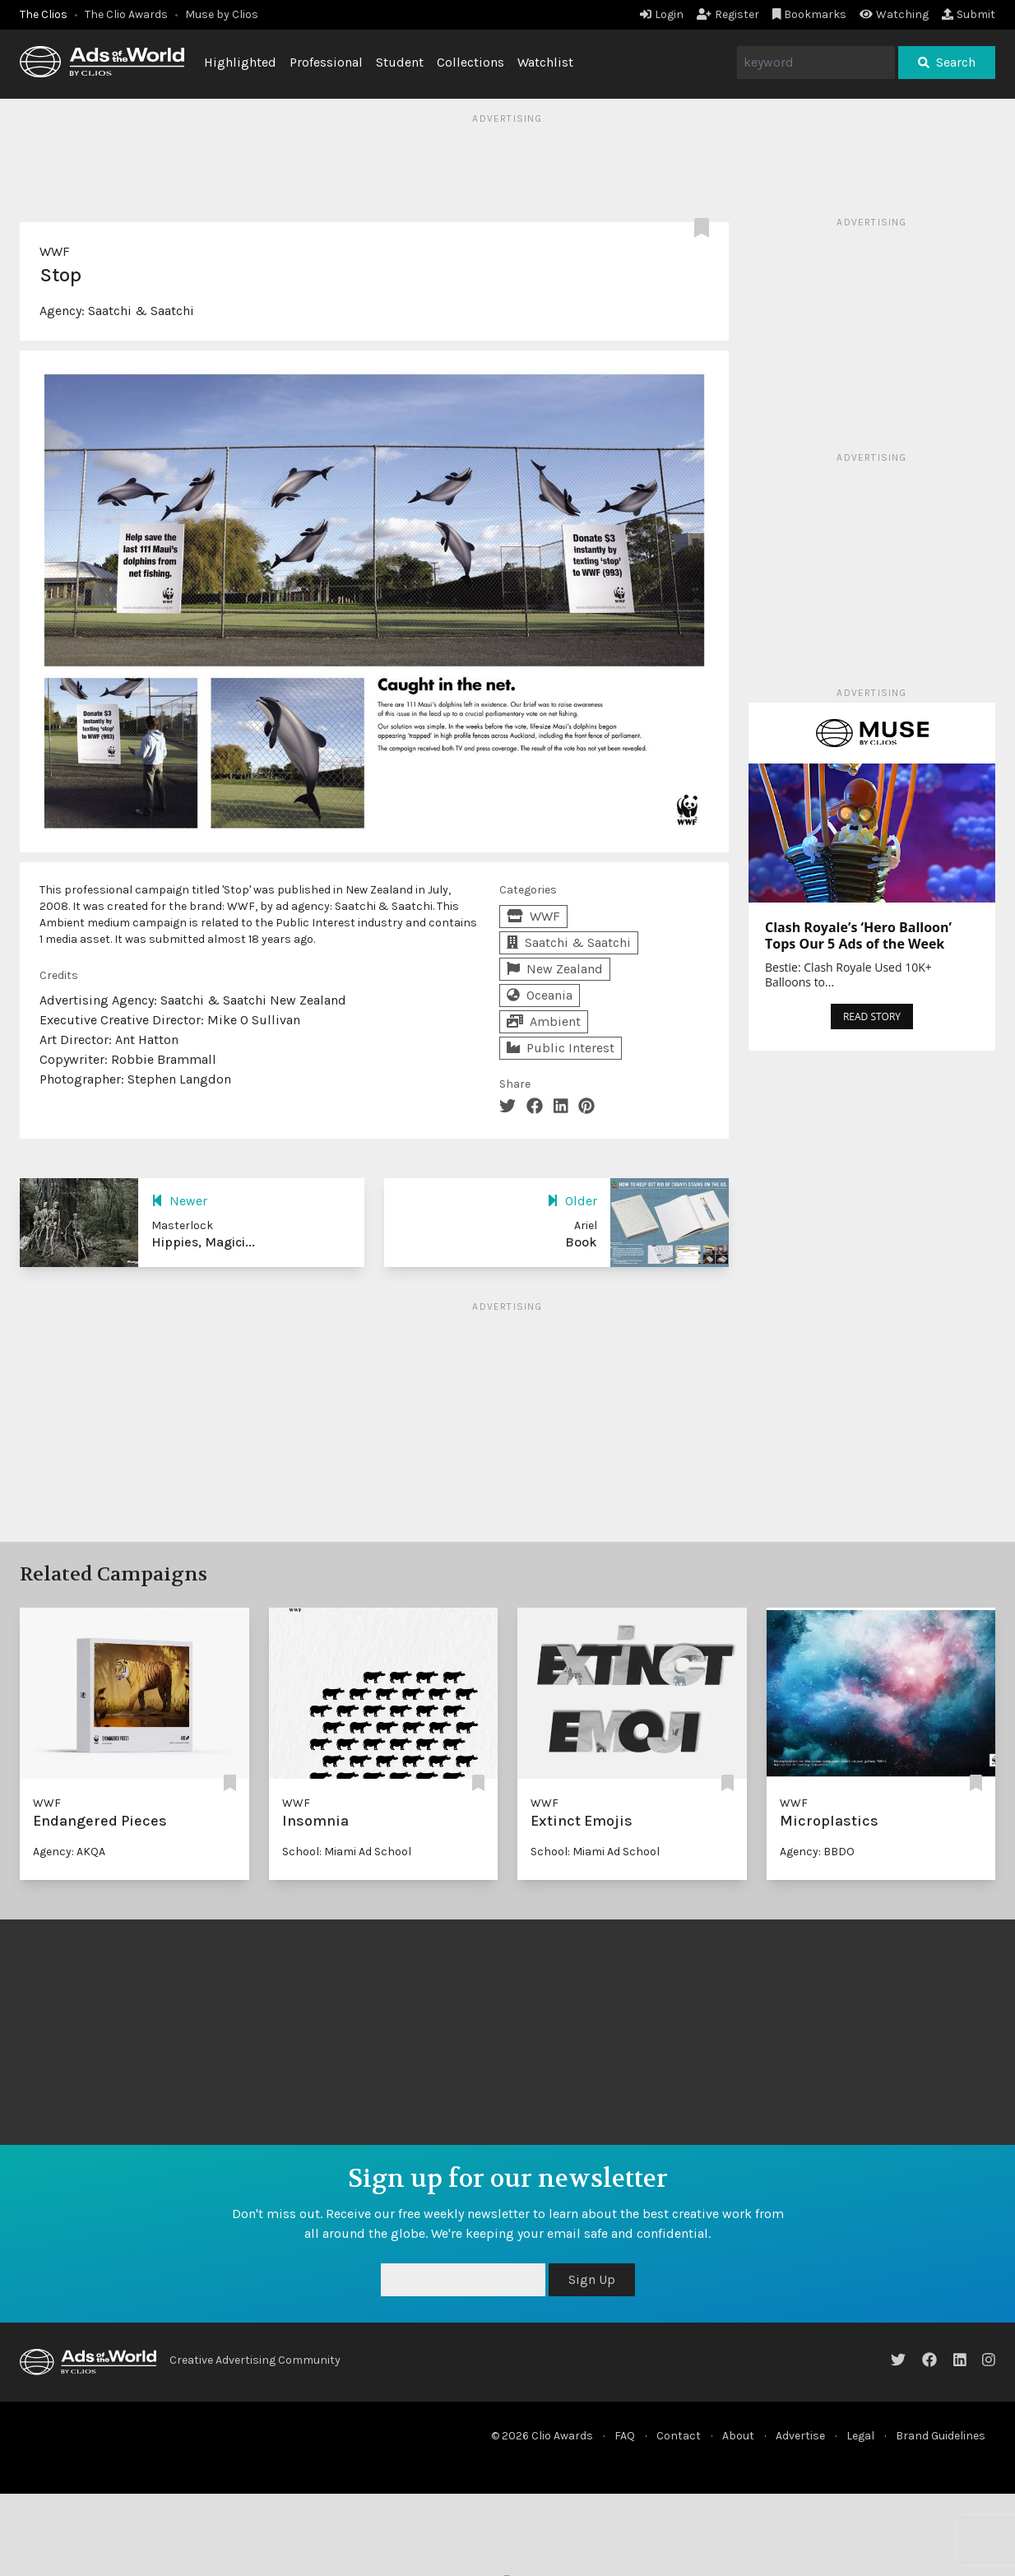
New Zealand (555, 969)
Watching (894, 14)
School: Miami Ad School (346, 1852)
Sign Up (591, 2279)
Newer (179, 1201)
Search (947, 62)
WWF (54, 251)
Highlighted (240, 62)
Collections (470, 62)
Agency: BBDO (817, 1852)
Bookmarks (809, 14)
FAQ (624, 2436)
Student (400, 62)
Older (572, 1201)
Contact (678, 2436)
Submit (968, 14)
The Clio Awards (126, 14)
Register (728, 14)
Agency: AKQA (69, 1852)
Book (581, 1242)
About (738, 2436)
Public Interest (560, 1048)
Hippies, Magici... (203, 1242)
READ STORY (872, 1016)
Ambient (544, 1021)
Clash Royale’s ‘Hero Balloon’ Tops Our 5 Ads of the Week (858, 935)
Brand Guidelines (940, 2436)
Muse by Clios (221, 14)
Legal (860, 2436)
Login (662, 14)
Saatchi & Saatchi (141, 310)
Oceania (539, 995)
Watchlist (545, 62)
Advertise (800, 2436)
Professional (326, 62)
